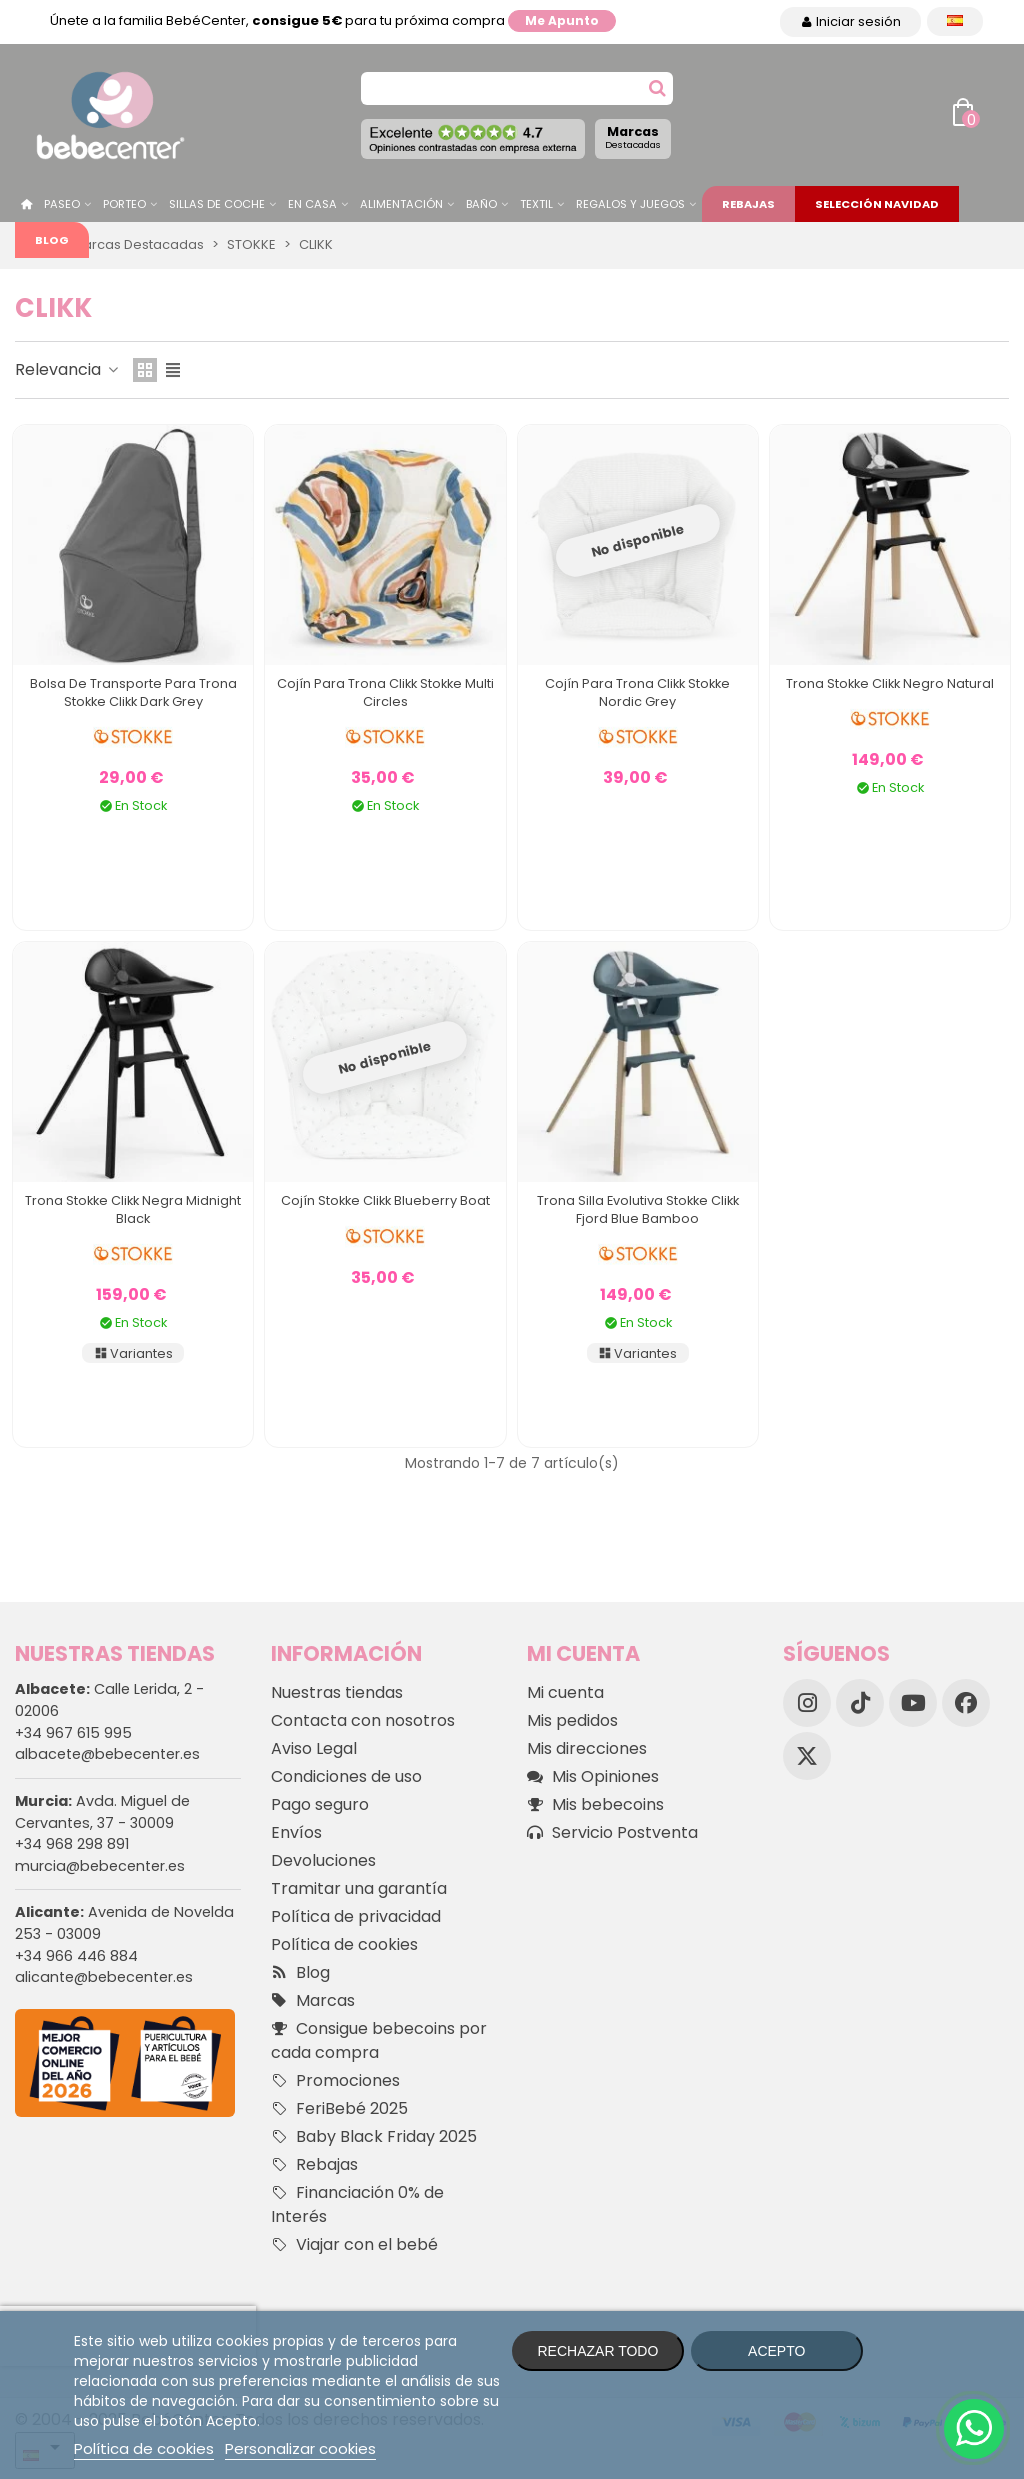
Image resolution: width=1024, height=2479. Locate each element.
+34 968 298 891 (72, 1844)
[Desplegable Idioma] (955, 21)
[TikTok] (860, 1703)
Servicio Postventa (612, 1833)
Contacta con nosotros (363, 1720)
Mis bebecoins (595, 1805)
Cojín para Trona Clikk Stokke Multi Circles (385, 692)
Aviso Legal (314, 1748)
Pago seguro (320, 1804)
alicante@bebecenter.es (104, 1977)
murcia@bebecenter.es (100, 1866)
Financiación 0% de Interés (357, 2204)
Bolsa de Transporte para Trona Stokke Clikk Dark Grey (133, 692)
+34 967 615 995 (73, 1733)
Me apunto (562, 20)
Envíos (296, 1832)
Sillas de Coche (217, 204)
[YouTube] (913, 1703)
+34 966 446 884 (76, 1956)
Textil (536, 204)
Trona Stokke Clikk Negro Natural (890, 683)
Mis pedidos (572, 1720)
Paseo (62, 204)
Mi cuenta (565, 1692)
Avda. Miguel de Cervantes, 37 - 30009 (102, 1812)
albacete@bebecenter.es (107, 1754)
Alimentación (401, 204)
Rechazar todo (597, 2351)
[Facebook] (966, 1703)
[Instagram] (807, 1703)
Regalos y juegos (630, 204)
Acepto (776, 2351)
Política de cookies (344, 1944)
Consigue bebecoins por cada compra (379, 2040)
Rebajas (748, 204)
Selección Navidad (877, 204)
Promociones (335, 2081)
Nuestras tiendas (337, 1692)
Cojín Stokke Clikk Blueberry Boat (385, 1200)
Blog (52, 240)
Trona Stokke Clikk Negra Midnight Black (133, 1209)
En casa (312, 204)
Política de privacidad (356, 1916)
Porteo (124, 204)
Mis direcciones (587, 1748)
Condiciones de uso (346, 1776)
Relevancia (68, 369)
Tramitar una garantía (359, 1888)
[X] (807, 1756)
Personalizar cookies (300, 2448)
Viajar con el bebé (354, 2245)
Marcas (633, 137)
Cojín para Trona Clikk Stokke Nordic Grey (637, 692)
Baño (481, 204)
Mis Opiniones (593, 1777)
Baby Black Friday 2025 (374, 2137)
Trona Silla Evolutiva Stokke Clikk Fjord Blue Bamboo (638, 1209)
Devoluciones (323, 1860)
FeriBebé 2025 (339, 2109)
